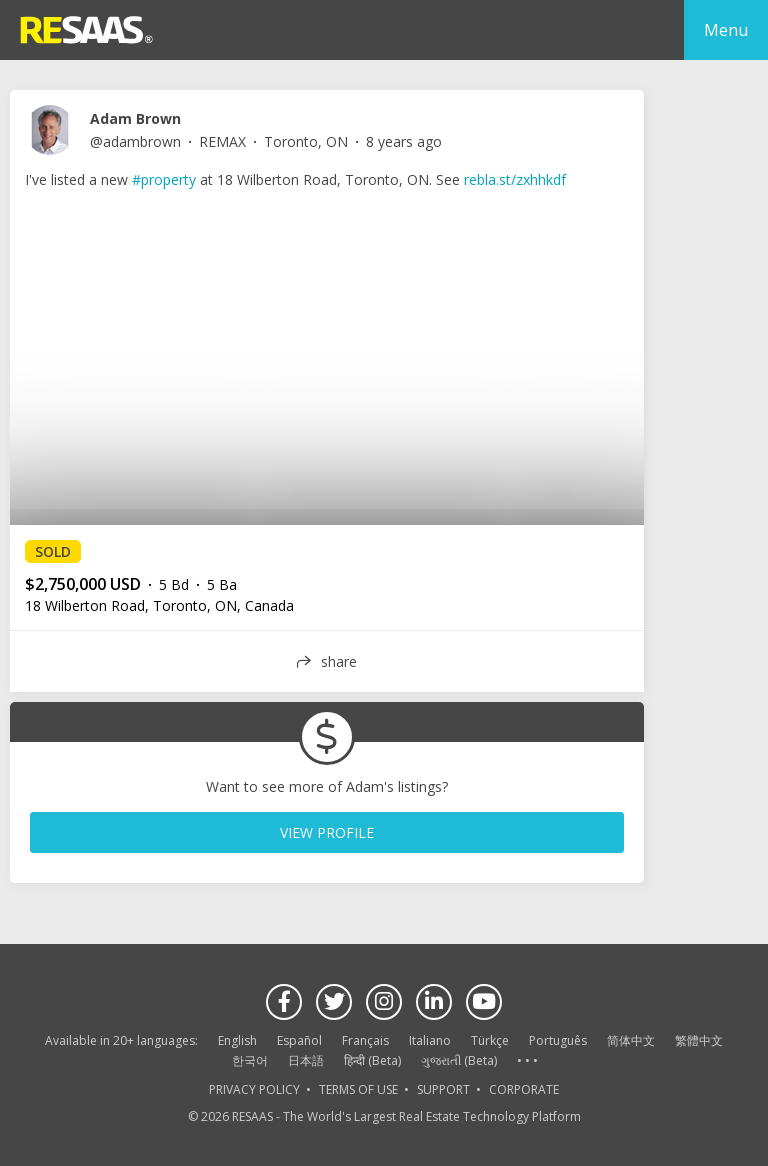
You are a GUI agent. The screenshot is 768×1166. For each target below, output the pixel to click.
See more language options (527, 1061)
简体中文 (631, 1040)
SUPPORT (443, 1089)
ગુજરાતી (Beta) (459, 1060)
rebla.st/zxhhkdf (515, 179)
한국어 (250, 1060)
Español (299, 1040)
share (339, 661)
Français (365, 1040)
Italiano (430, 1040)
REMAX (222, 141)
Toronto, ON (306, 141)
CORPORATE (524, 1089)
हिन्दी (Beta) (372, 1060)
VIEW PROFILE (327, 832)
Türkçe (490, 1040)
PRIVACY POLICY (254, 1089)
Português (558, 1040)
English (237, 1040)
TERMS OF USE (358, 1089)
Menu (726, 30)
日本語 (306, 1060)
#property (164, 179)
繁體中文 (699, 1040)
